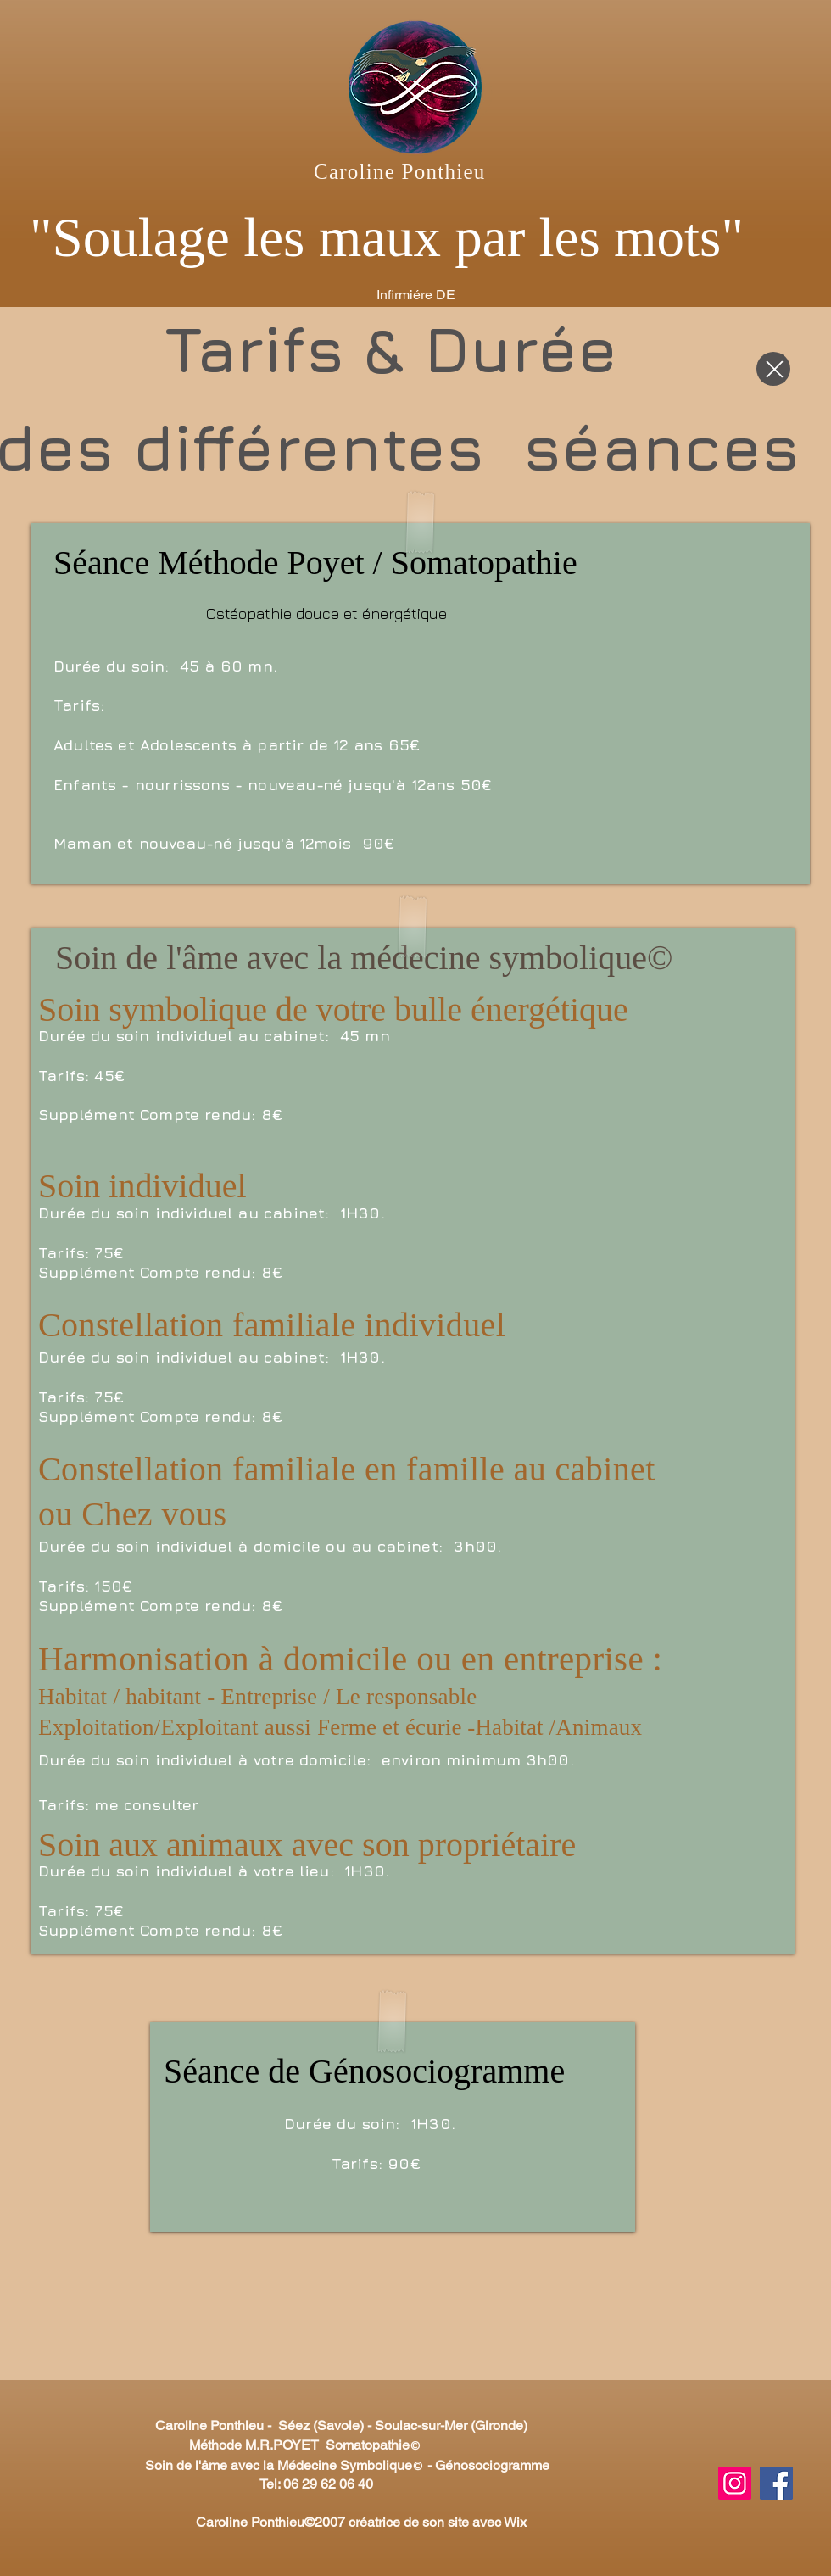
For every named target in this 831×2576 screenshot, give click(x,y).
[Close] (773, 369)
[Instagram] (734, 2483)
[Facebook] (776, 2483)
